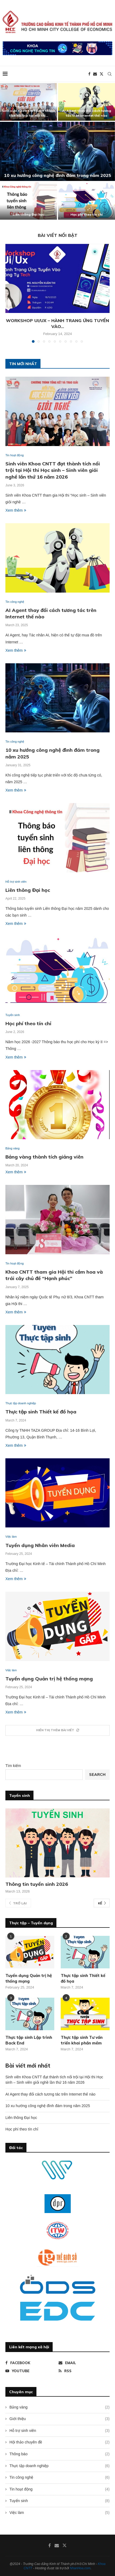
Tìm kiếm (13, 1765)
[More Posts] (57, 1730)
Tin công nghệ (59, 2477)
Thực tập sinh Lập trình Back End (28, 2040)
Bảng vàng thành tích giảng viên (44, 1157)
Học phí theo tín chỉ (86, 214)
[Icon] (30, 2014)
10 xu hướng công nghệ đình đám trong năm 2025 (57, 175)
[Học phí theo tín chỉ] (86, 201)
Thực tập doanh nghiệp (59, 2466)
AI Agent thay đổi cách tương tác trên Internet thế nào (50, 2094)
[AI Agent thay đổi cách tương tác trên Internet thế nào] (86, 102)
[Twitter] (101, 74)
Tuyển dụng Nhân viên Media (40, 1545)
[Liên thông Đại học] (28, 201)
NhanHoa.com (80, 2568)
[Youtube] (30, 2371)
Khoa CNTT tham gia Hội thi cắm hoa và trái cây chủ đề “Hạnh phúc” (54, 1275)
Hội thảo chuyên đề (59, 2442)
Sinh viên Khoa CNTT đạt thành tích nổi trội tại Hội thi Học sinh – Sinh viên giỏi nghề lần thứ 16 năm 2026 (52, 470)
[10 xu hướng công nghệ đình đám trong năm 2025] (57, 151)
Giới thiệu (59, 2419)
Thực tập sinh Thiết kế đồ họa (40, 1412)
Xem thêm (15, 510)
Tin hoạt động (59, 2489)
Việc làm (59, 2513)
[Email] (95, 74)
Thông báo (59, 2454)
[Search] (109, 74)
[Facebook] (89, 74)
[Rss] (84, 2371)
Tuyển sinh (59, 2501)
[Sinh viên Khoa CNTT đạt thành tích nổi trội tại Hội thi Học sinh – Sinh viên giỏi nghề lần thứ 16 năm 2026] (28, 102)
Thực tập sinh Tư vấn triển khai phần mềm (82, 2040)
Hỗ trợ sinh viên (59, 2431)
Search (97, 1774)
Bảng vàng (59, 2407)
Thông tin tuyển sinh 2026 (36, 1884)
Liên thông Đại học (28, 214)
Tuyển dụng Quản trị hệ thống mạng (49, 1679)
